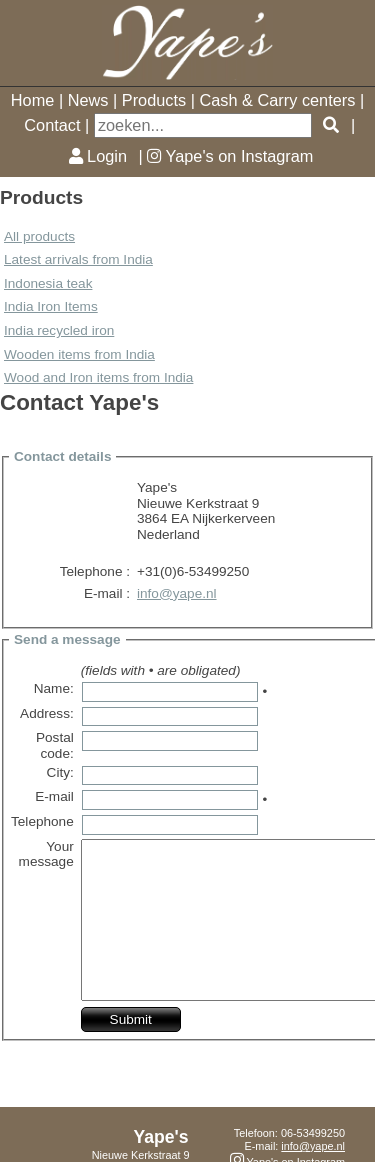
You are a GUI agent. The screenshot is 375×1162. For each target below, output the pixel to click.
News (88, 100)
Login (98, 156)
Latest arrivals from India (78, 259)
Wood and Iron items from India (98, 377)
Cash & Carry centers (277, 100)
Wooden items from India (79, 354)
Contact (52, 125)
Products (154, 100)
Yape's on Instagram (230, 156)
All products (39, 236)
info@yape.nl (177, 593)
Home (33, 100)
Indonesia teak (48, 283)
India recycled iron (59, 330)
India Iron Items (51, 306)
